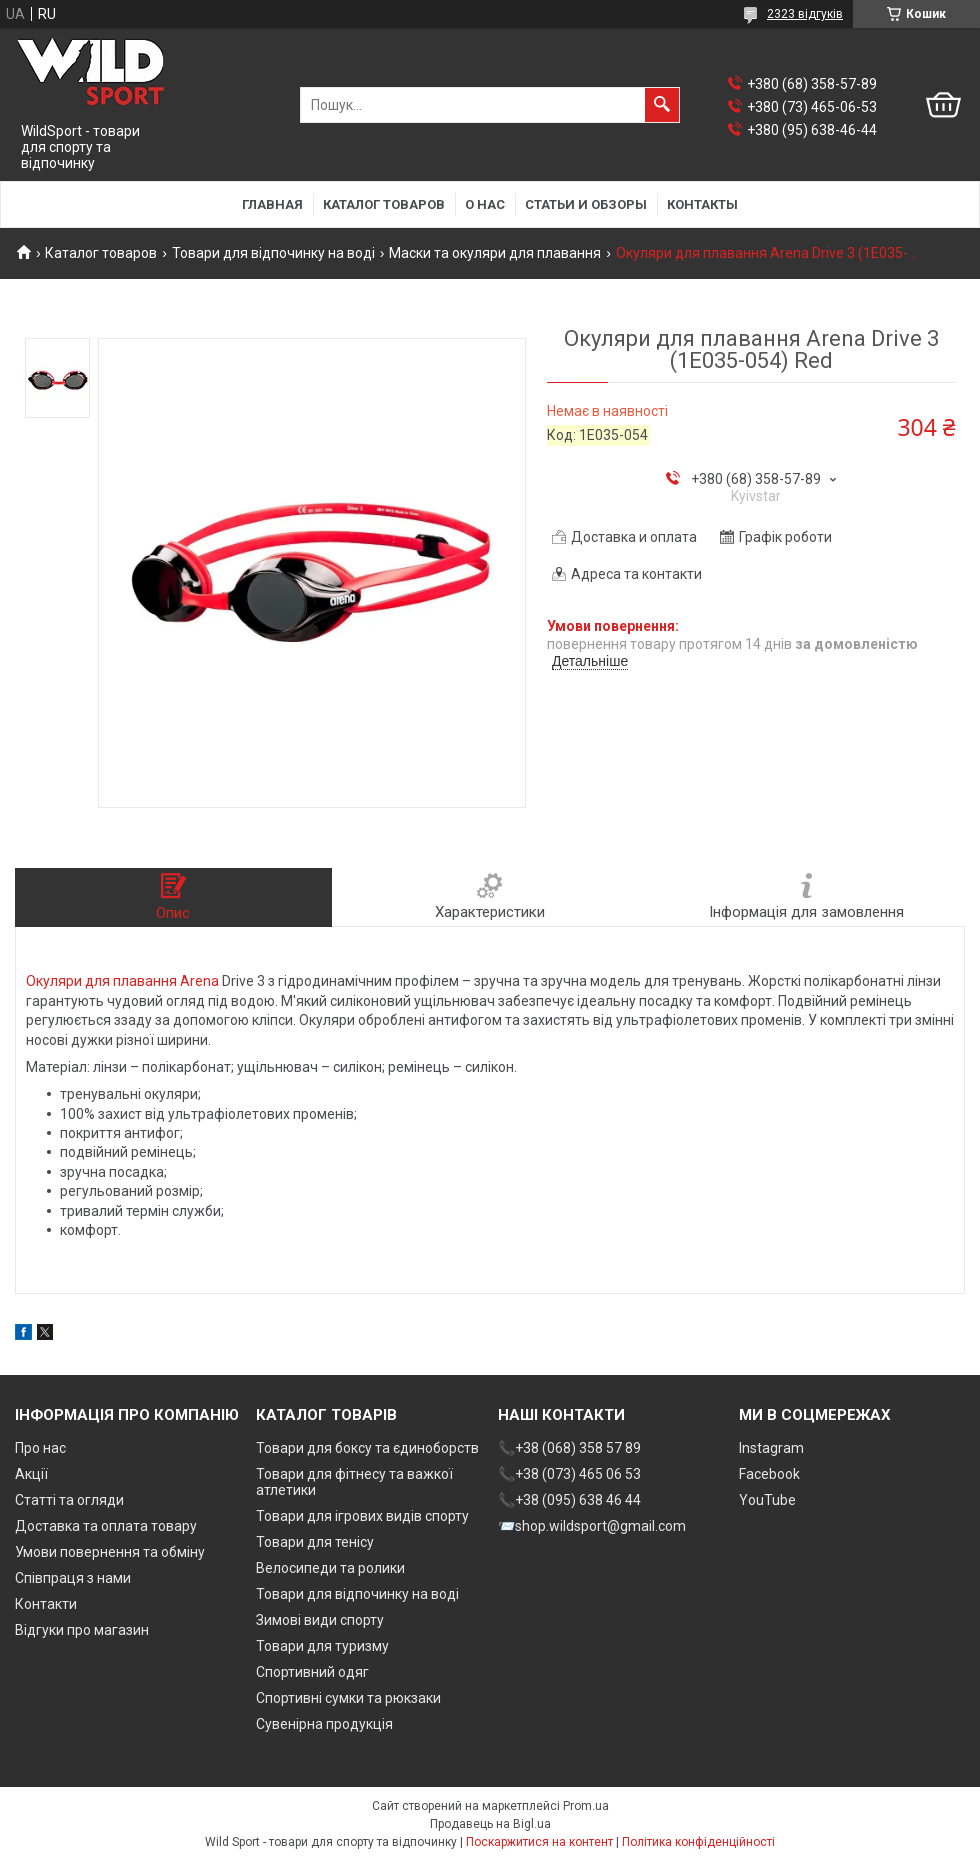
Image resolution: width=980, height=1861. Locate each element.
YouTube (767, 1500)
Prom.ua (586, 1806)
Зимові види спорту (320, 1620)
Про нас (40, 1448)
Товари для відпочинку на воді (273, 253)
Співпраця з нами (73, 1578)
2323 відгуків (805, 14)
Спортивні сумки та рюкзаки (348, 1698)
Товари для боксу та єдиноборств (367, 1448)
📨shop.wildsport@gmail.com (592, 1526)
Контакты (702, 204)
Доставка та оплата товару (106, 1526)
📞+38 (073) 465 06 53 (569, 1474)
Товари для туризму (322, 1646)
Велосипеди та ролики (330, 1568)
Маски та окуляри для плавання (495, 253)
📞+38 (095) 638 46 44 (569, 1500)
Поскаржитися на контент (539, 1842)
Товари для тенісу (315, 1542)
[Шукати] (662, 105)
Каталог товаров (384, 204)
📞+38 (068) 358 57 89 (569, 1448)
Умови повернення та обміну (110, 1552)
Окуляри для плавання (101, 981)
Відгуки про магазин (82, 1630)
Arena (199, 981)
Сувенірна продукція (324, 1724)
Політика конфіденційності (698, 1842)
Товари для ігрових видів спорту (362, 1516)
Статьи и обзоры (586, 204)
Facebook (769, 1474)
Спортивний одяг (312, 1672)
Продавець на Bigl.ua (490, 1824)
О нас (485, 204)
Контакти (46, 1604)
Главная (272, 204)
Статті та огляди (69, 1500)
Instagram (771, 1448)
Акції (31, 1474)
